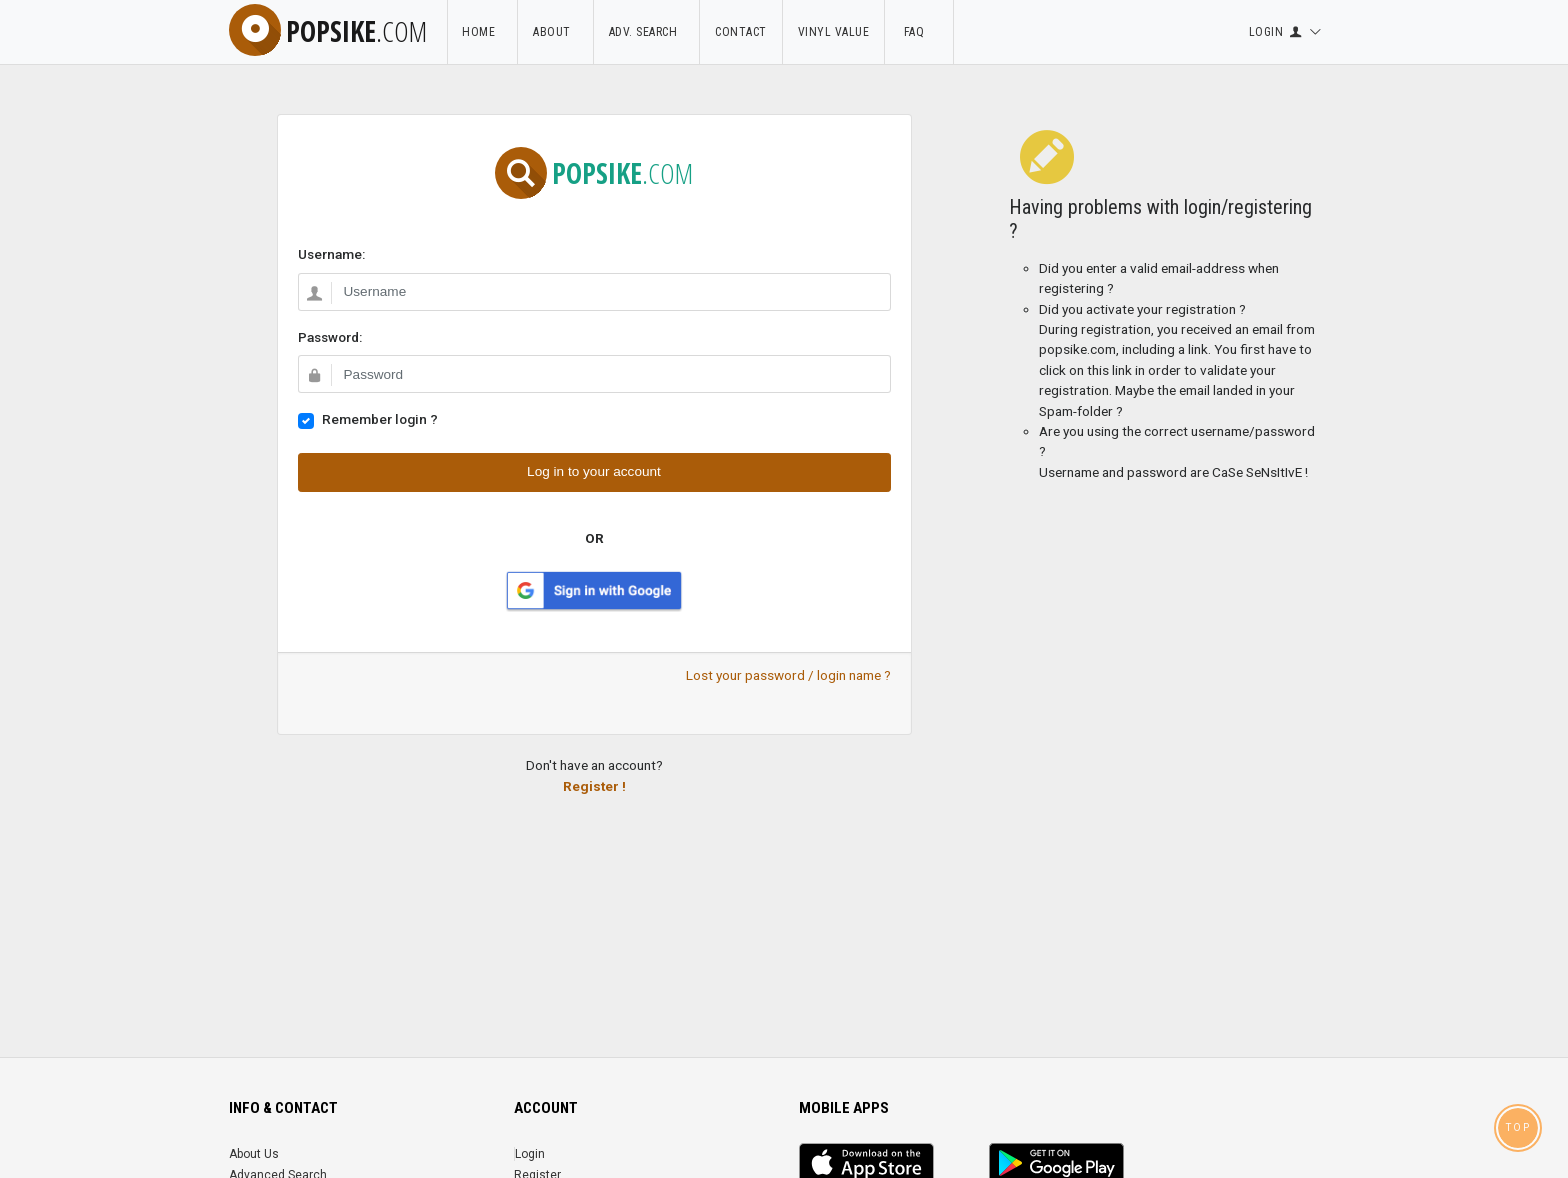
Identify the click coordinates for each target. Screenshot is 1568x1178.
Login (530, 1154)
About (555, 32)
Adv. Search (647, 32)
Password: (330, 337)
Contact (741, 32)
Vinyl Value (834, 32)
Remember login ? (380, 419)
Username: (331, 254)
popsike (328, 31)
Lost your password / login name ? (788, 675)
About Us (254, 1154)
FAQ (919, 32)
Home (482, 32)
